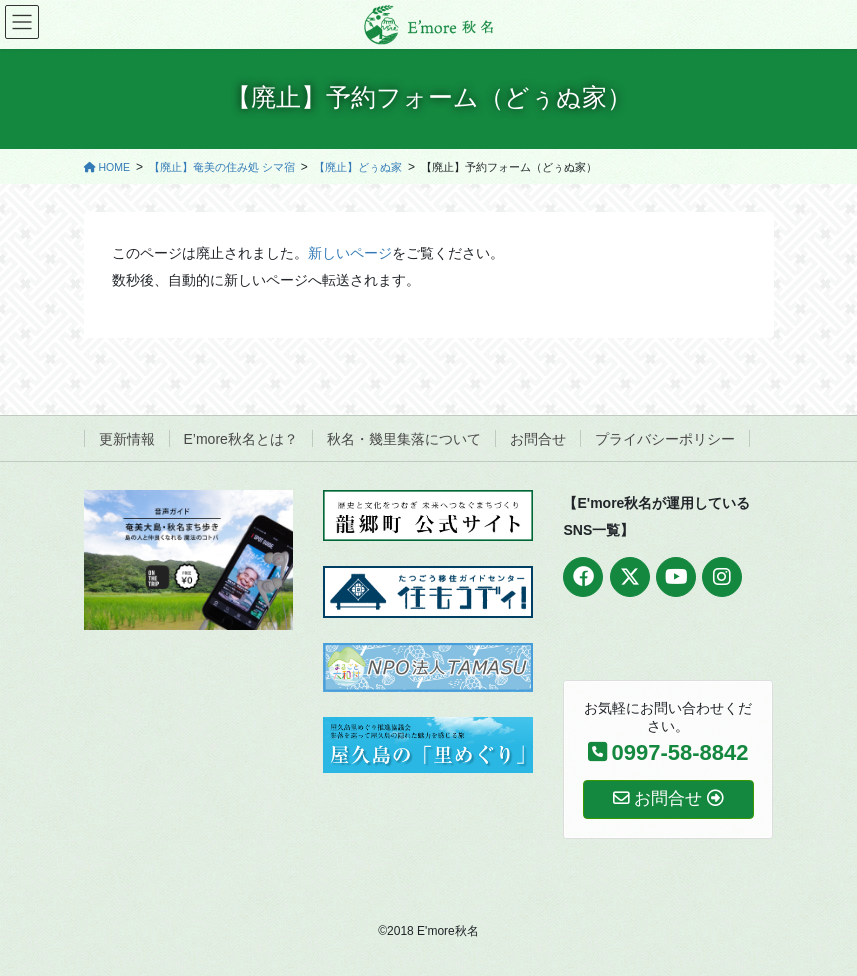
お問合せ (538, 439)
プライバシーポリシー (665, 439)
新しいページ (350, 253)
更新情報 (127, 439)
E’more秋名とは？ (241, 439)
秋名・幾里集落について (404, 439)
